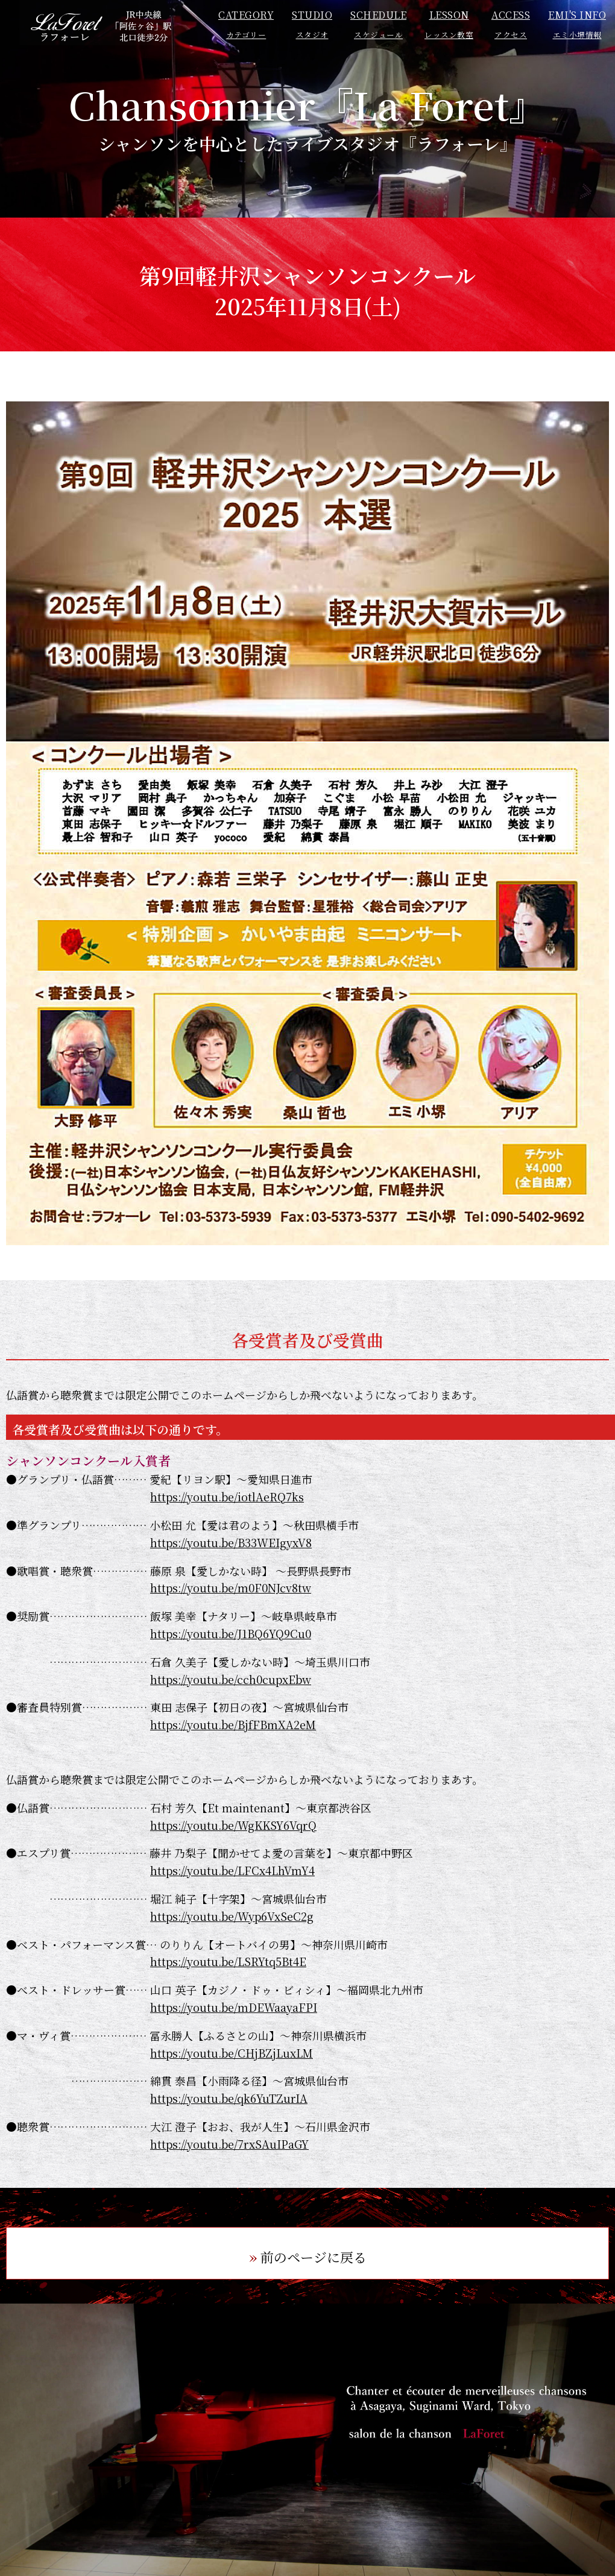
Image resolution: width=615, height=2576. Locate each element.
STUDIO (312, 24)
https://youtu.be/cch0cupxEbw (230, 1679)
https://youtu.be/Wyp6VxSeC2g (232, 1916)
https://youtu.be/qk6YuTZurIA (229, 2098)
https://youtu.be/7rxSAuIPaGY (229, 2144)
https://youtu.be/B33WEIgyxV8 (231, 1542)
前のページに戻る (313, 2257)
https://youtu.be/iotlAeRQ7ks (227, 1496)
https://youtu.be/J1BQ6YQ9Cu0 (230, 1633)
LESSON (448, 24)
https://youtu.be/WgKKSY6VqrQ (233, 1825)
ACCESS (510, 24)
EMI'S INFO (577, 24)
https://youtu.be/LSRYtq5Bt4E (228, 1961)
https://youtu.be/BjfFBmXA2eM (233, 1724)
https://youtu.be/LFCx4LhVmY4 (232, 1870)
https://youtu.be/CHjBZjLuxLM (231, 2053)
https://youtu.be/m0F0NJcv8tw (230, 1587)
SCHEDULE (378, 24)
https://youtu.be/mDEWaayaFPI (233, 2007)
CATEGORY (246, 24)
